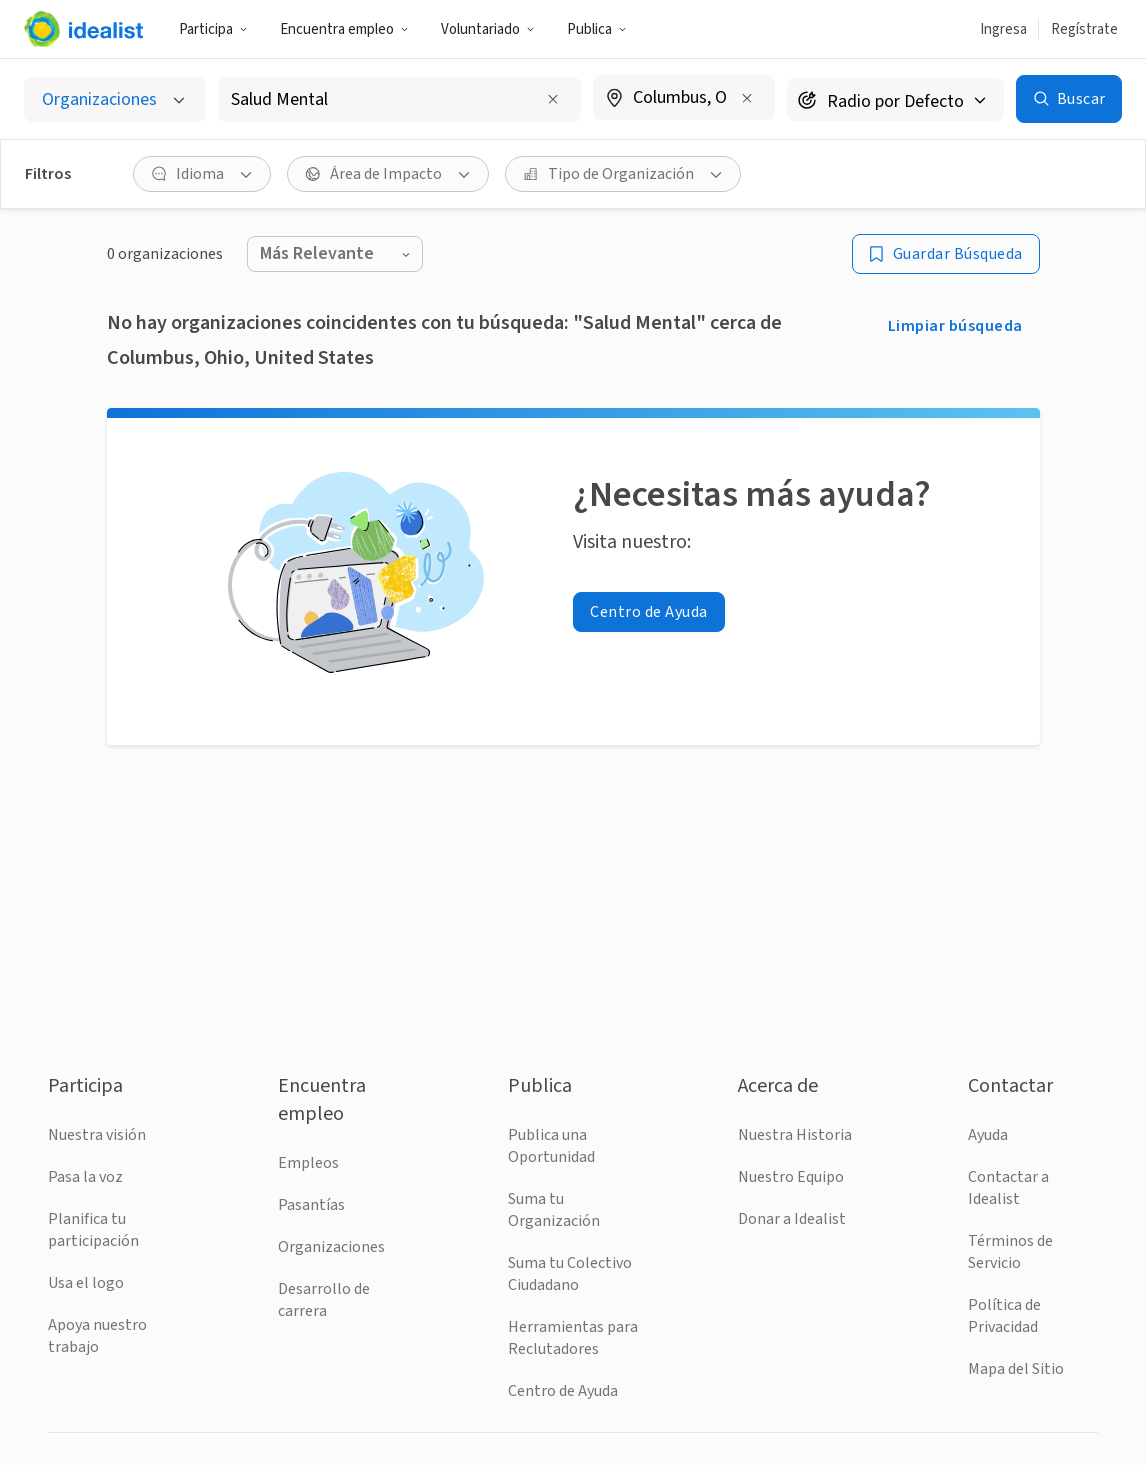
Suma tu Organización (554, 1210)
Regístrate (1084, 29)
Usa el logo (86, 1283)
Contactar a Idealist (1008, 1188)
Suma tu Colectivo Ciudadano (570, 1274)
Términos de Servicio (1010, 1252)
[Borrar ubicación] (747, 98)
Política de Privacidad (1004, 1316)
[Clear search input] (553, 99)
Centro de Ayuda (563, 1391)
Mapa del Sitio (1016, 1369)
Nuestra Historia (795, 1135)
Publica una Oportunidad (551, 1146)
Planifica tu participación (93, 1230)
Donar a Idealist (792, 1219)
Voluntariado (488, 29)
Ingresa (1003, 29)
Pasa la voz (85, 1177)
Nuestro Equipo (791, 1177)
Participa (213, 29)
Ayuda (988, 1135)
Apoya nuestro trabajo (97, 1336)
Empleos (308, 1163)
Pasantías (311, 1205)
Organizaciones (331, 1247)
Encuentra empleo (344, 29)
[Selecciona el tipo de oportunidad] (115, 99)
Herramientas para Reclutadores (573, 1338)
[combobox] (383, 99)
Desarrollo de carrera (324, 1300)
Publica (597, 29)
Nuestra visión (97, 1135)
